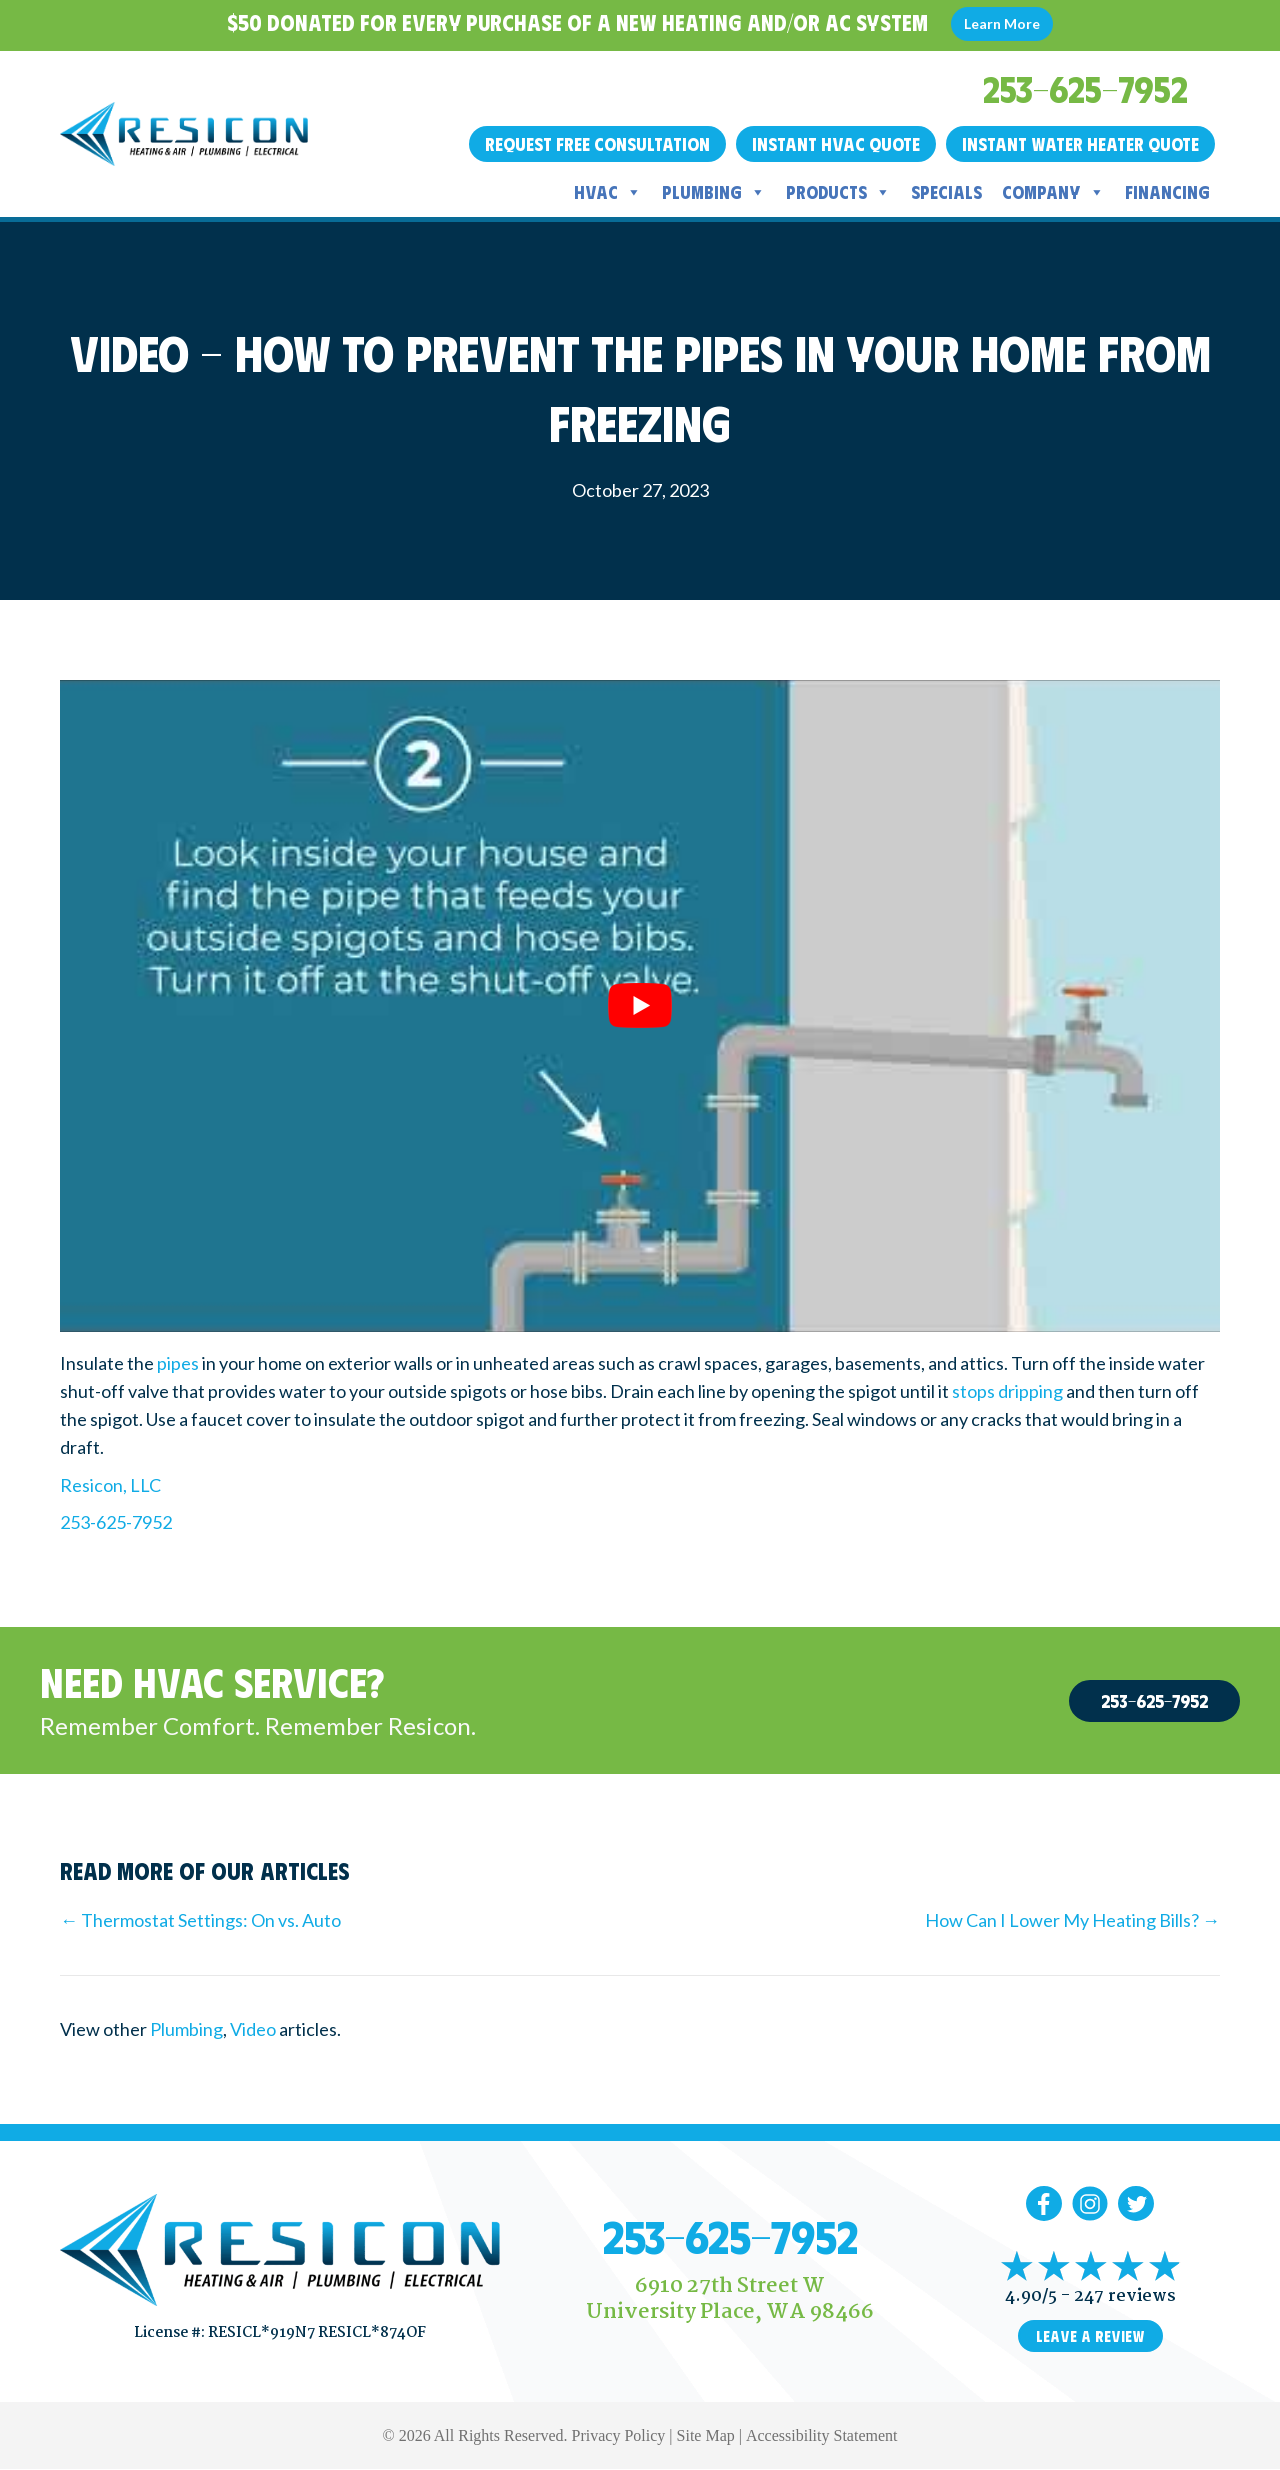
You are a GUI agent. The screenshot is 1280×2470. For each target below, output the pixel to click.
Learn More (1002, 23)
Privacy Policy (619, 2435)
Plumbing (714, 192)
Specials (946, 192)
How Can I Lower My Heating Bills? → (1072, 1920)
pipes (178, 1363)
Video (253, 2029)
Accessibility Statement (822, 2435)
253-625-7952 (116, 1522)
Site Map (706, 2435)
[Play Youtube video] (640, 1006)
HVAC (608, 192)
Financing (1167, 192)
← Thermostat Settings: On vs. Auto (200, 1920)
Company (1053, 192)
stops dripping (1007, 1391)
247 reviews (1125, 2296)
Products (838, 192)
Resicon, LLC (110, 1485)
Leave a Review (1090, 2336)
